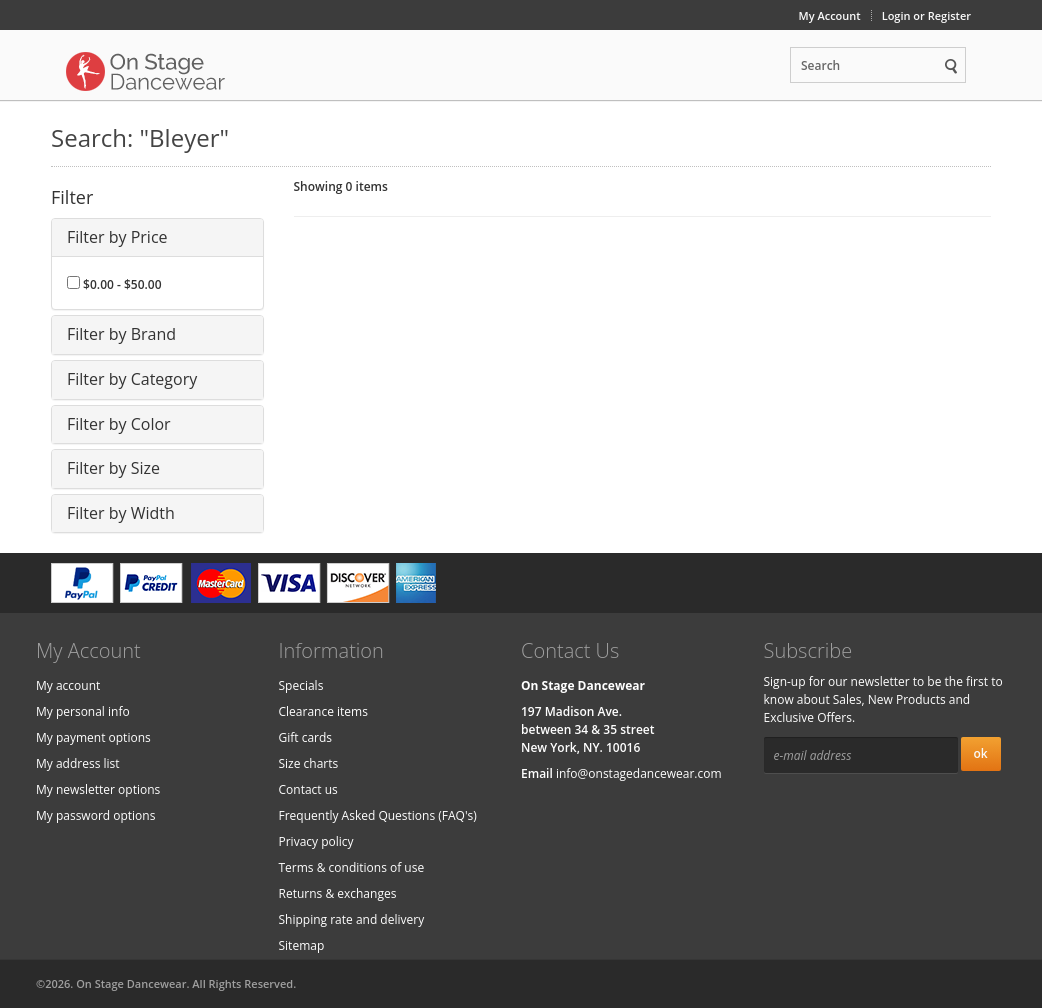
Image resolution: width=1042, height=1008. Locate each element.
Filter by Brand (121, 334)
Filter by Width (121, 513)
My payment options (93, 737)
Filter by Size (113, 468)
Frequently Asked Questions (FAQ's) (378, 815)
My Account (830, 15)
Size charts (309, 763)
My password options (95, 815)
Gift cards (306, 737)
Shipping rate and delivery (352, 919)
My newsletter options (98, 789)
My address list (78, 763)
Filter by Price (117, 237)
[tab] (157, 238)
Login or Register (926, 15)
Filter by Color (119, 424)
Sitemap (302, 945)
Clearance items (323, 711)
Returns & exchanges (338, 893)
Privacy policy (316, 841)
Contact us (308, 789)
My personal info (83, 711)
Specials (301, 685)
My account (68, 685)
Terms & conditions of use (352, 867)
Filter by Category (132, 379)
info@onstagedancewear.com (639, 773)
